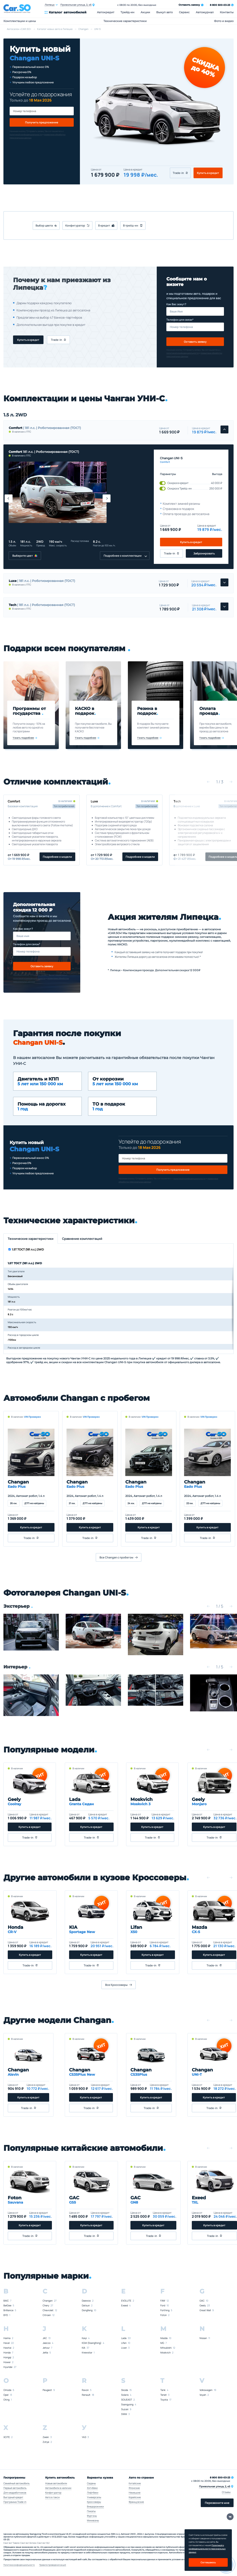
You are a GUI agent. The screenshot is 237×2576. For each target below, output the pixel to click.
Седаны (91, 2483)
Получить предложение (41, 122)
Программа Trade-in (14, 2501)
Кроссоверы (94, 2501)
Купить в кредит (208, 173)
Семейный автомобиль (16, 2483)
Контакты (227, 12)
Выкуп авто (164, 12)
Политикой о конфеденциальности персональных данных (207, 2549)
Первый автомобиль (14, 2488)
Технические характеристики (125, 21)
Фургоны (92, 2515)
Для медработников (14, 2492)
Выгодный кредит (13, 2497)
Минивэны (93, 2520)
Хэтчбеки (92, 2488)
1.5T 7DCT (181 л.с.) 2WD (28, 1249)
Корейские (135, 2497)
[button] (9, 498)
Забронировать (204, 553)
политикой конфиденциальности (26, 134)
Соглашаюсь (208, 2562)
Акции (145, 12)
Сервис (184, 12)
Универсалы (94, 2497)
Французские (136, 2501)
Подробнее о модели (57, 857)
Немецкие (134, 2492)
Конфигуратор (53, 2492)
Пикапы (91, 2511)
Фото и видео (224, 21)
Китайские (135, 2483)
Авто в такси (52, 2497)
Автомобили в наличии (58, 2488)
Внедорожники (95, 2506)
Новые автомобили (56, 2483)
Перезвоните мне (217, 2503)
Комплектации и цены (19, 21)
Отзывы (226, 2492)
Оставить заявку (195, 342)
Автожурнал (205, 12)
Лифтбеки (92, 2492)
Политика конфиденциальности (19, 2565)
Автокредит (105, 12)
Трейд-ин (127, 12)
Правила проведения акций (52, 2565)
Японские (134, 2488)
